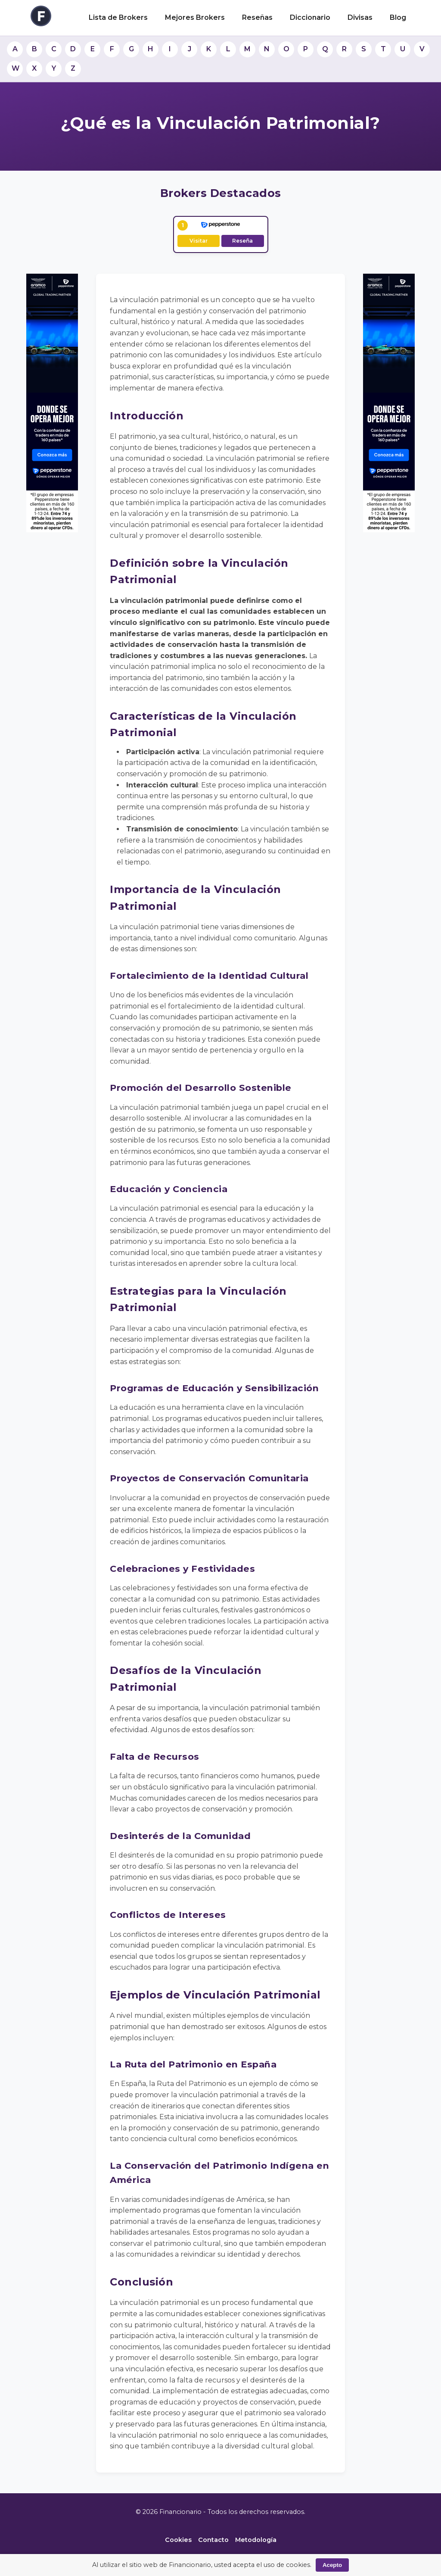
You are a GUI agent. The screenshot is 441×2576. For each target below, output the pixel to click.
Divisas (360, 17)
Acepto (332, 2565)
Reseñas (257, 17)
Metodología (255, 2540)
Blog (398, 17)
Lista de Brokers (118, 17)
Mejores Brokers (195, 17)
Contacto (213, 2540)
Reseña (242, 240)
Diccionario (310, 17)
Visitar (198, 240)
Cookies (178, 2540)
